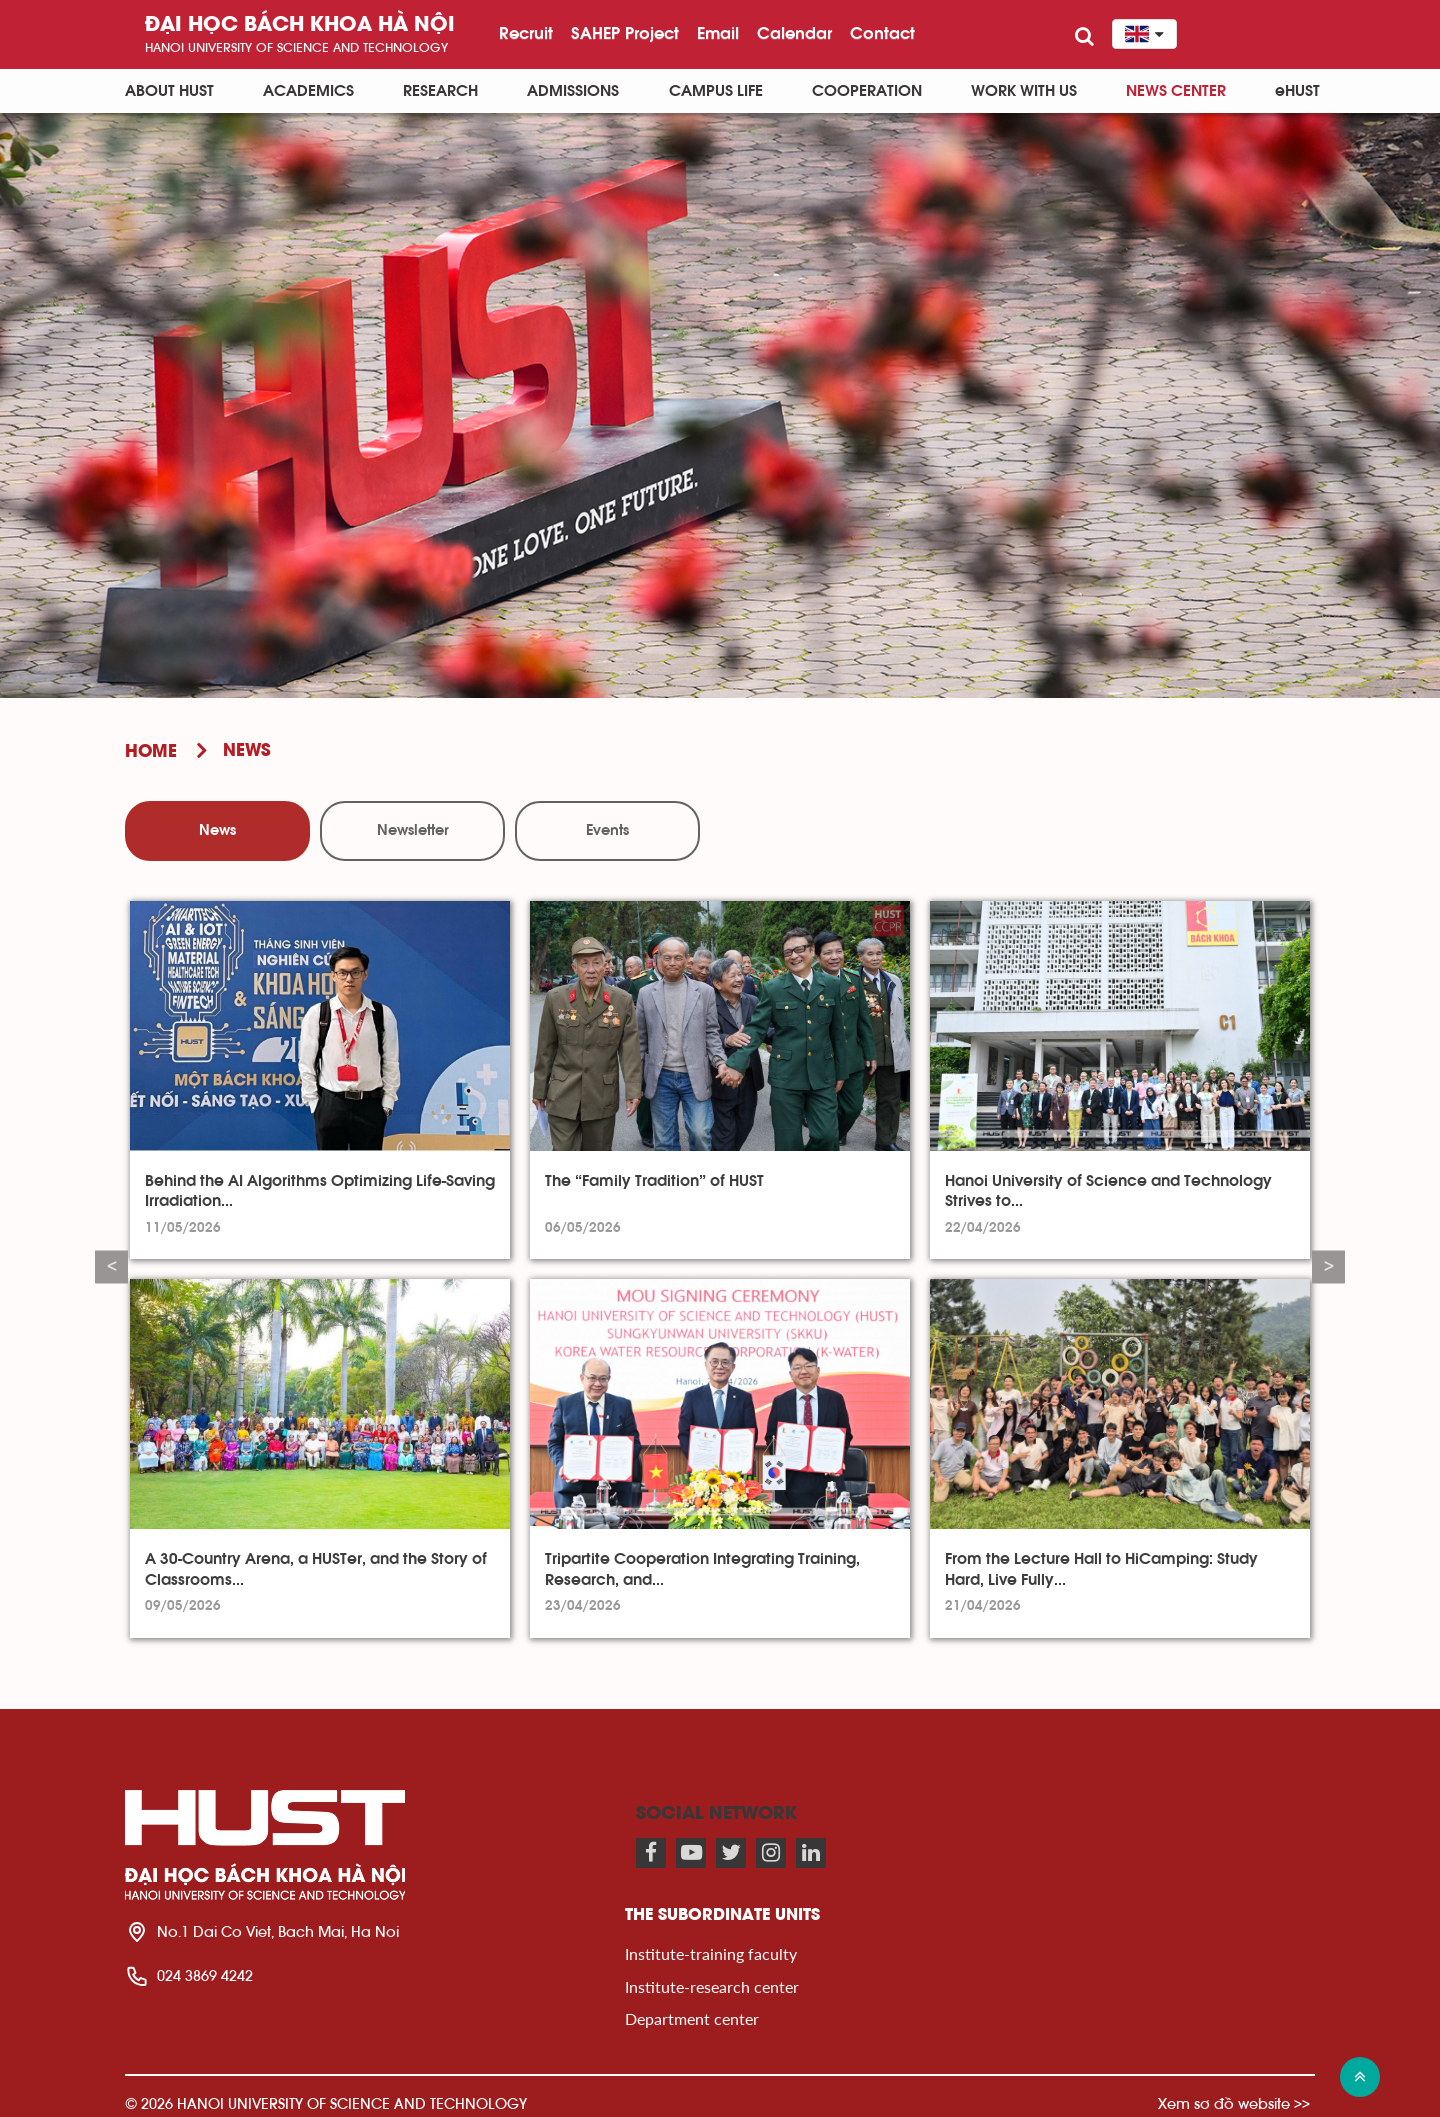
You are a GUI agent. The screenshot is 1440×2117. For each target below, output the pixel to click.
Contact (882, 33)
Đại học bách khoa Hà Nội (300, 25)
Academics (308, 91)
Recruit (526, 33)
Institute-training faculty (711, 1953)
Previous (111, 1266)
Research (440, 91)
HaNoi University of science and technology (296, 47)
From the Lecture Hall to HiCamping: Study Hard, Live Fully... (1101, 1569)
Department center (692, 2018)
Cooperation (867, 91)
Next (1328, 1266)
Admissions (573, 91)
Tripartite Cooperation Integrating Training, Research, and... (702, 1569)
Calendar (794, 33)
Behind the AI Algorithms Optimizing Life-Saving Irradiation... (320, 1191)
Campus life (716, 91)
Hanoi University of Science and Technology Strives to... (1108, 1191)
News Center (1176, 91)
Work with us (1024, 91)
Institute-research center (712, 1986)
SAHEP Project (625, 33)
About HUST (169, 91)
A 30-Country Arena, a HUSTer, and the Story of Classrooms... (316, 1569)
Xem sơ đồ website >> (1234, 2103)
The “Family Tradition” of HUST (654, 1181)
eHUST (1297, 91)
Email (718, 33)
